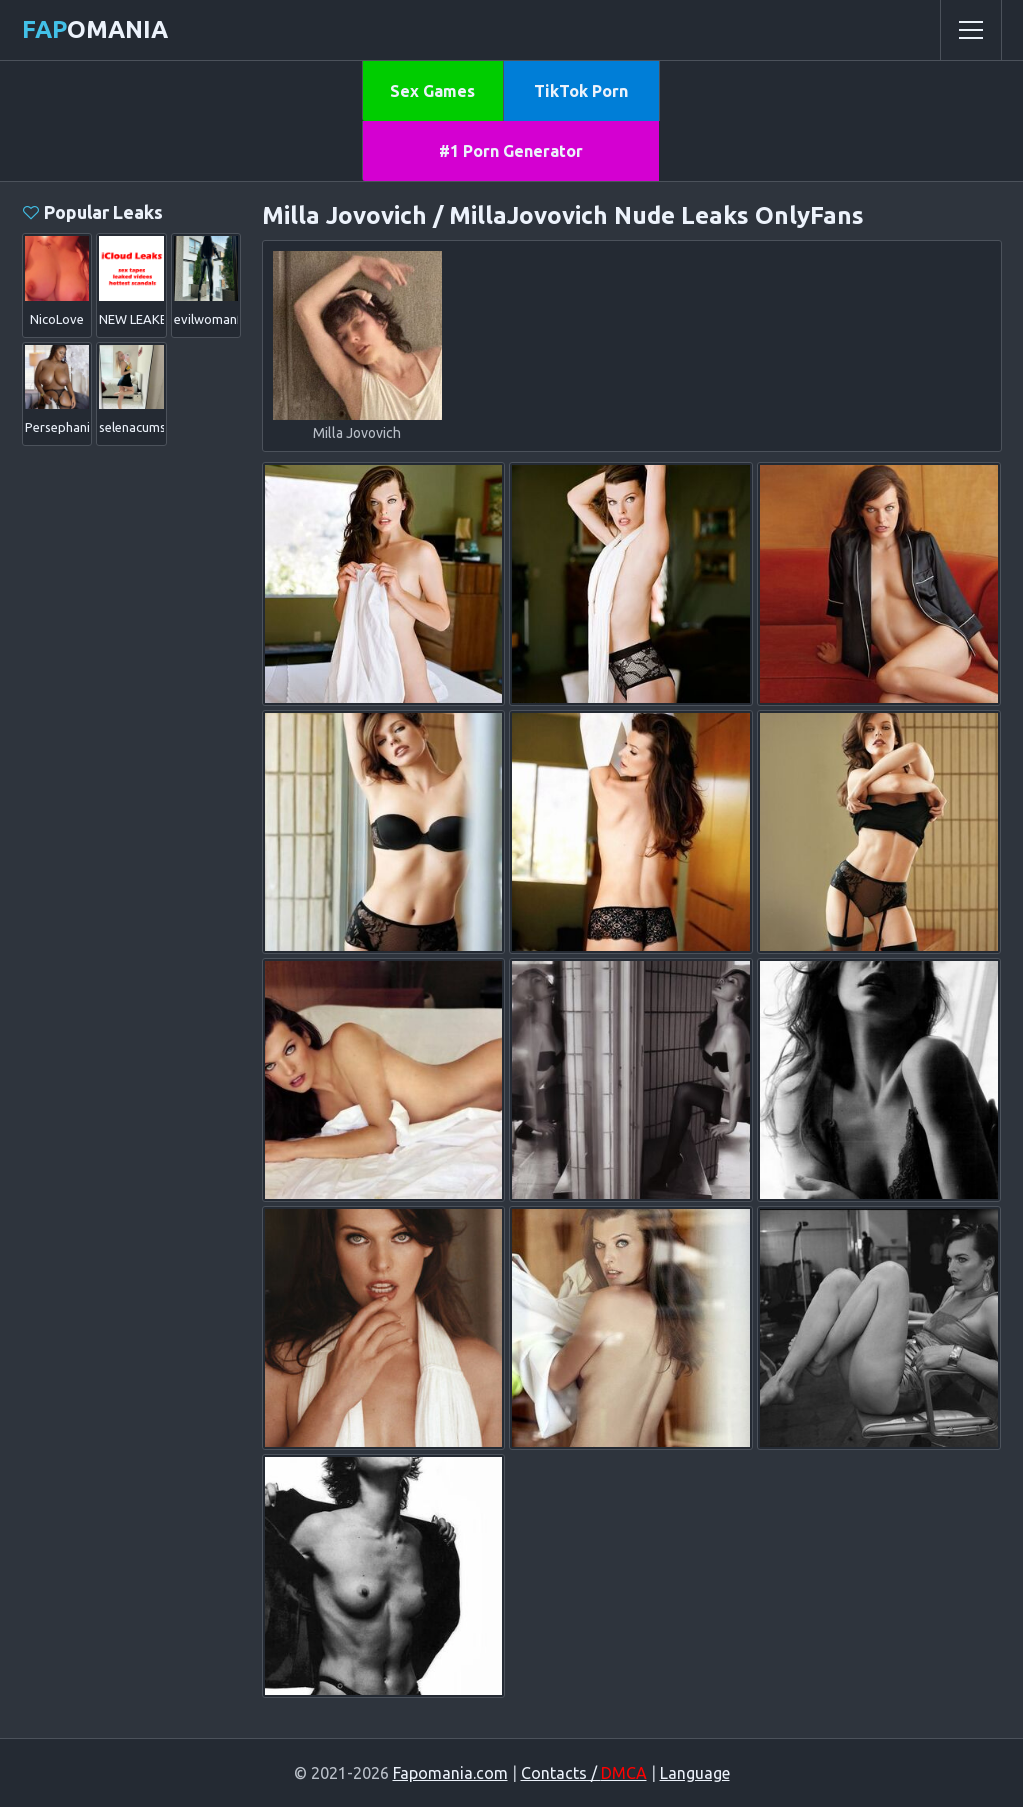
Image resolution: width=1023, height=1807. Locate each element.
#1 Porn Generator (511, 151)
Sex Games (432, 91)
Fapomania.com (450, 1773)
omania (95, 29)
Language (695, 1773)
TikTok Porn (581, 91)
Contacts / (584, 1773)
